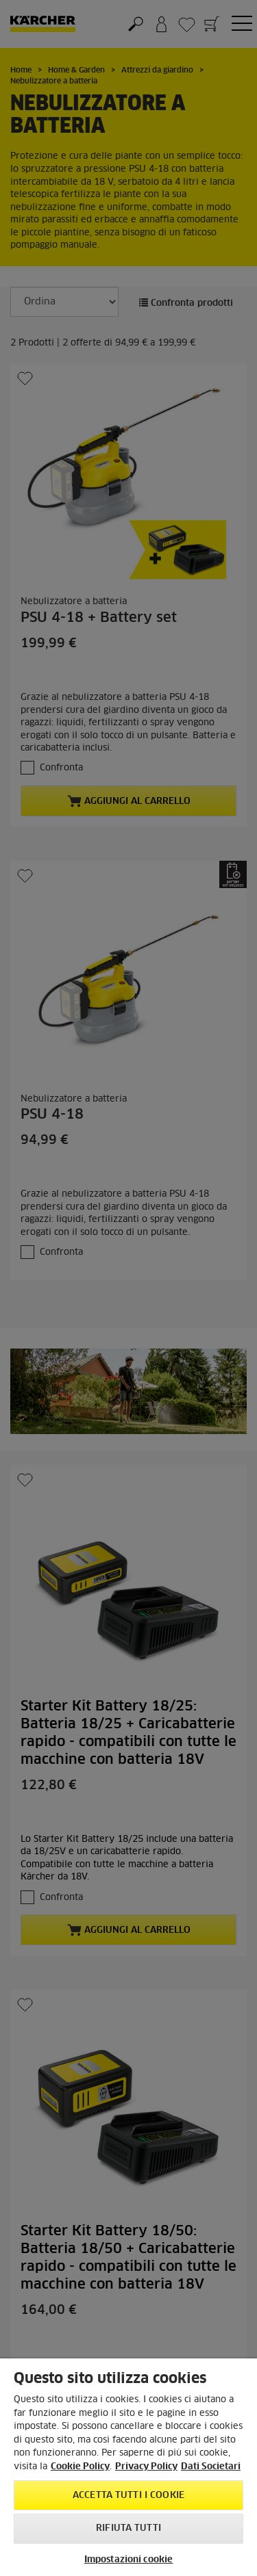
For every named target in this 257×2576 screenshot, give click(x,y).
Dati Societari (211, 2466)
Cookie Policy (80, 2466)
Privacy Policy (146, 2466)
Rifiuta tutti (128, 2528)
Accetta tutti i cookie (128, 2495)
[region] (128, 2467)
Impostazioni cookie (128, 2559)
